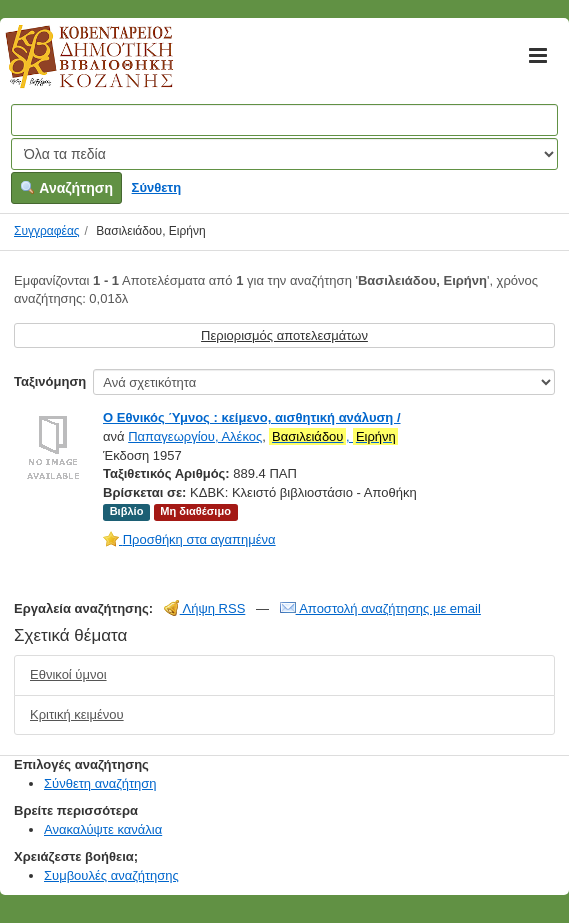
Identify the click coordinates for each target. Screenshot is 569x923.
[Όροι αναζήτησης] (284, 120)
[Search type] (284, 154)
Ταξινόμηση (50, 381)
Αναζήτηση (66, 188)
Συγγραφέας (47, 231)
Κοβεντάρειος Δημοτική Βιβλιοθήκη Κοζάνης (70, 68)
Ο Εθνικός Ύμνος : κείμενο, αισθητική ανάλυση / (252, 417)
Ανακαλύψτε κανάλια (103, 829)
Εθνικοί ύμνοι (68, 674)
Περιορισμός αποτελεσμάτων (284, 335)
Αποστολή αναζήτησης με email (380, 608)
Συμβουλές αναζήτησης (111, 875)
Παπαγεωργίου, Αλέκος (195, 436)
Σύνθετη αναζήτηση (100, 783)
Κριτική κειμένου (77, 714)
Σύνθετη (157, 187)
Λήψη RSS (205, 608)
